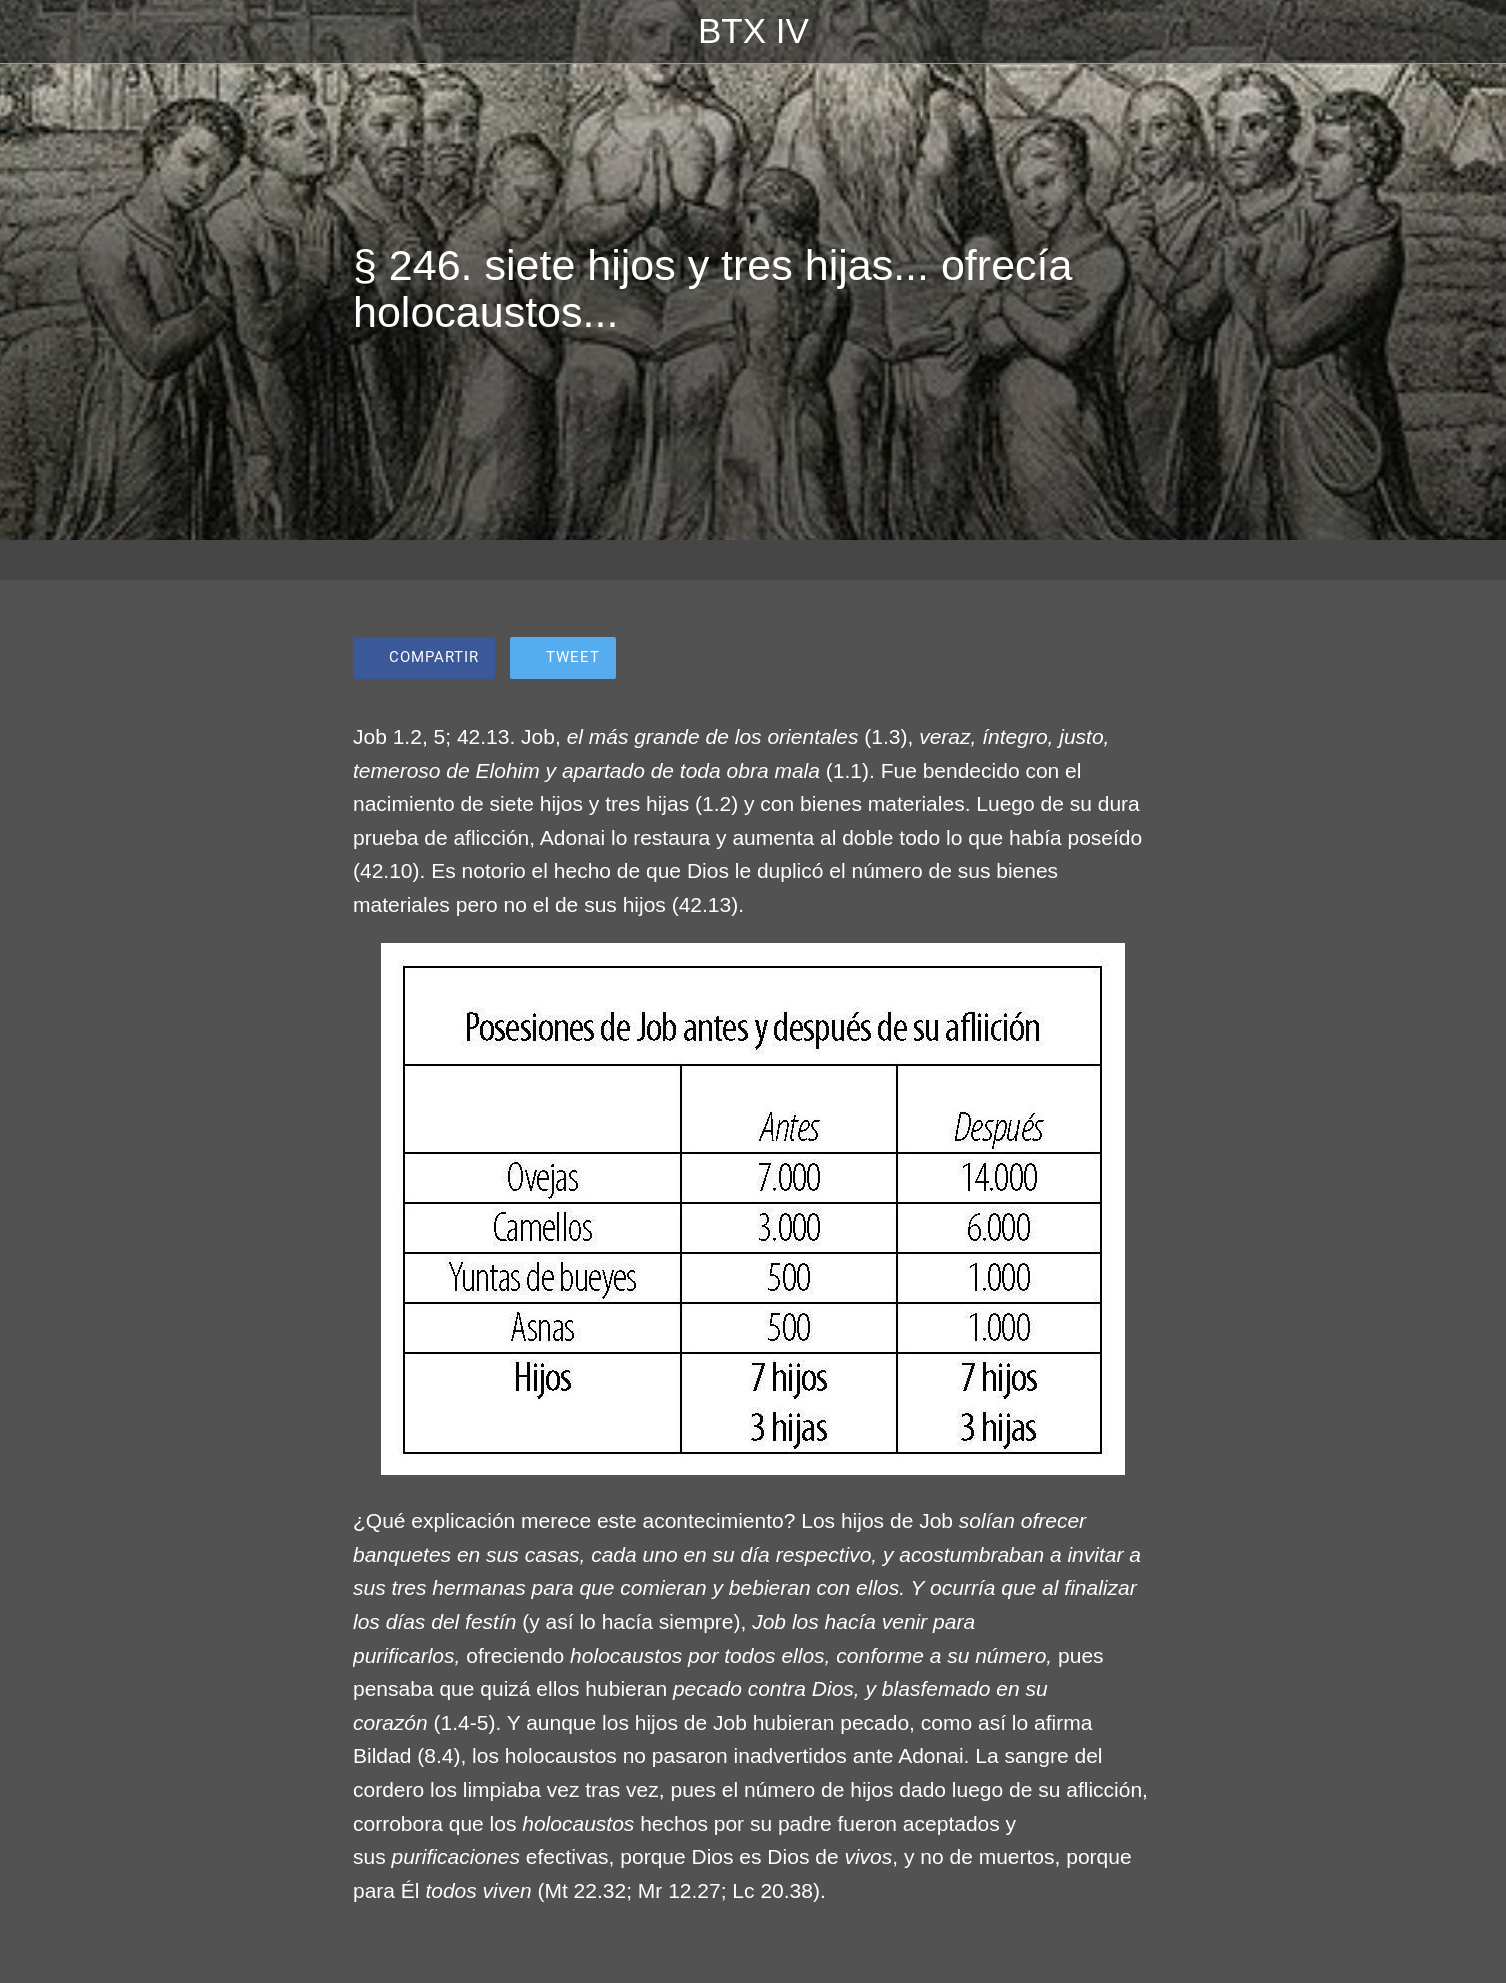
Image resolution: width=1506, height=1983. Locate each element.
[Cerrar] (40, 32)
